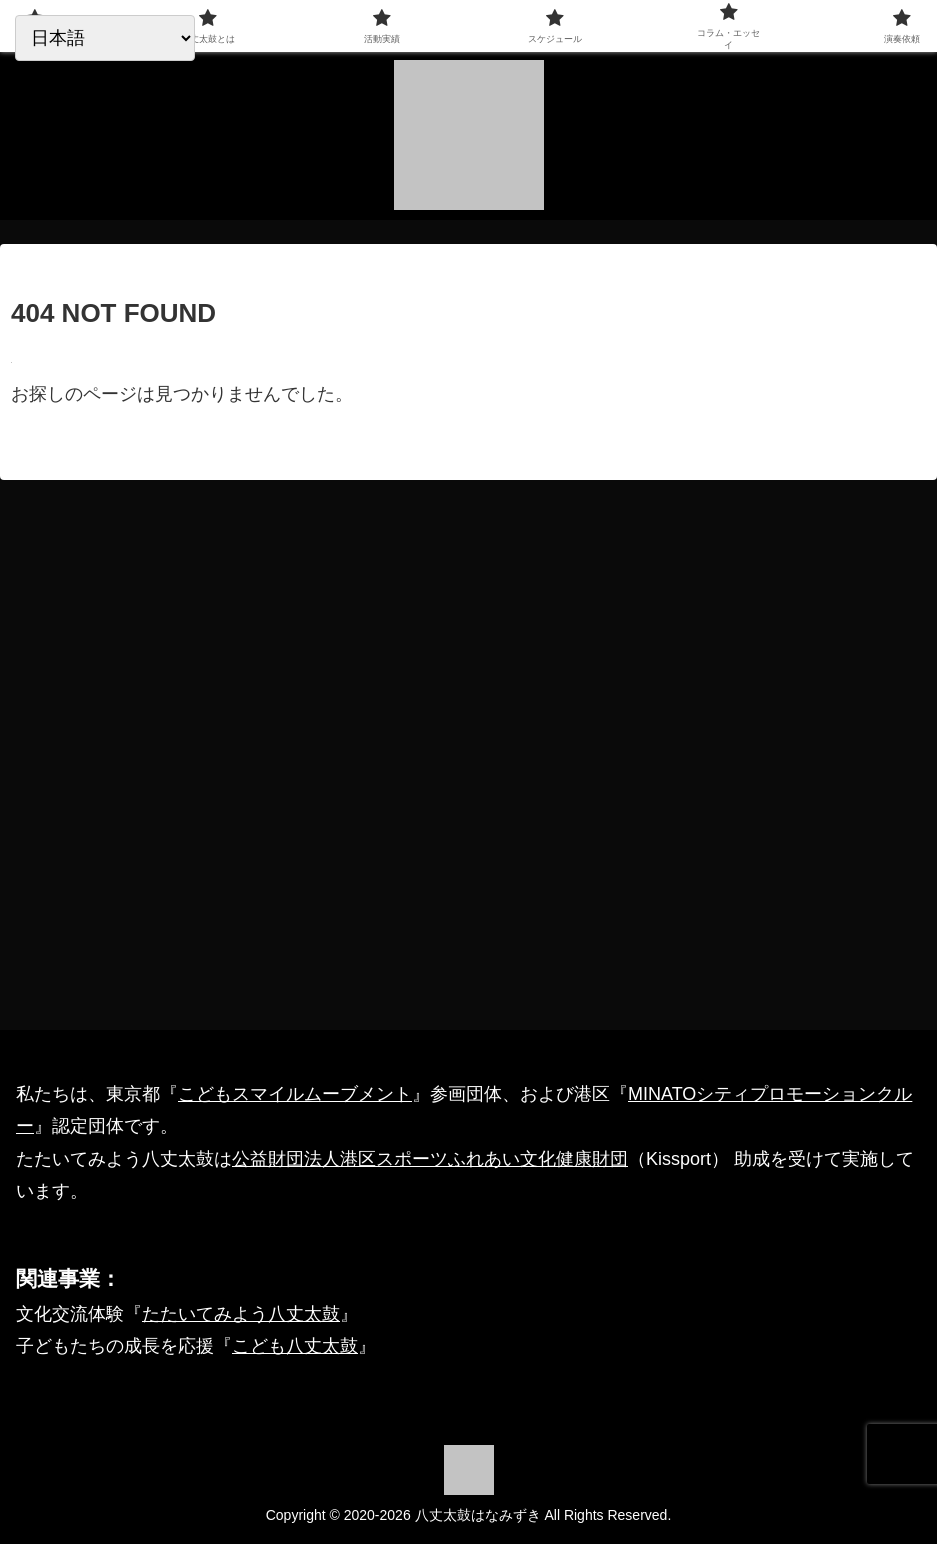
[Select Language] (105, 38)
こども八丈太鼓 (295, 1346)
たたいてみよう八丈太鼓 (241, 1314)
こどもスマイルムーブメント (295, 1094)
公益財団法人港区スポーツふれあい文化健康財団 (430, 1159)
